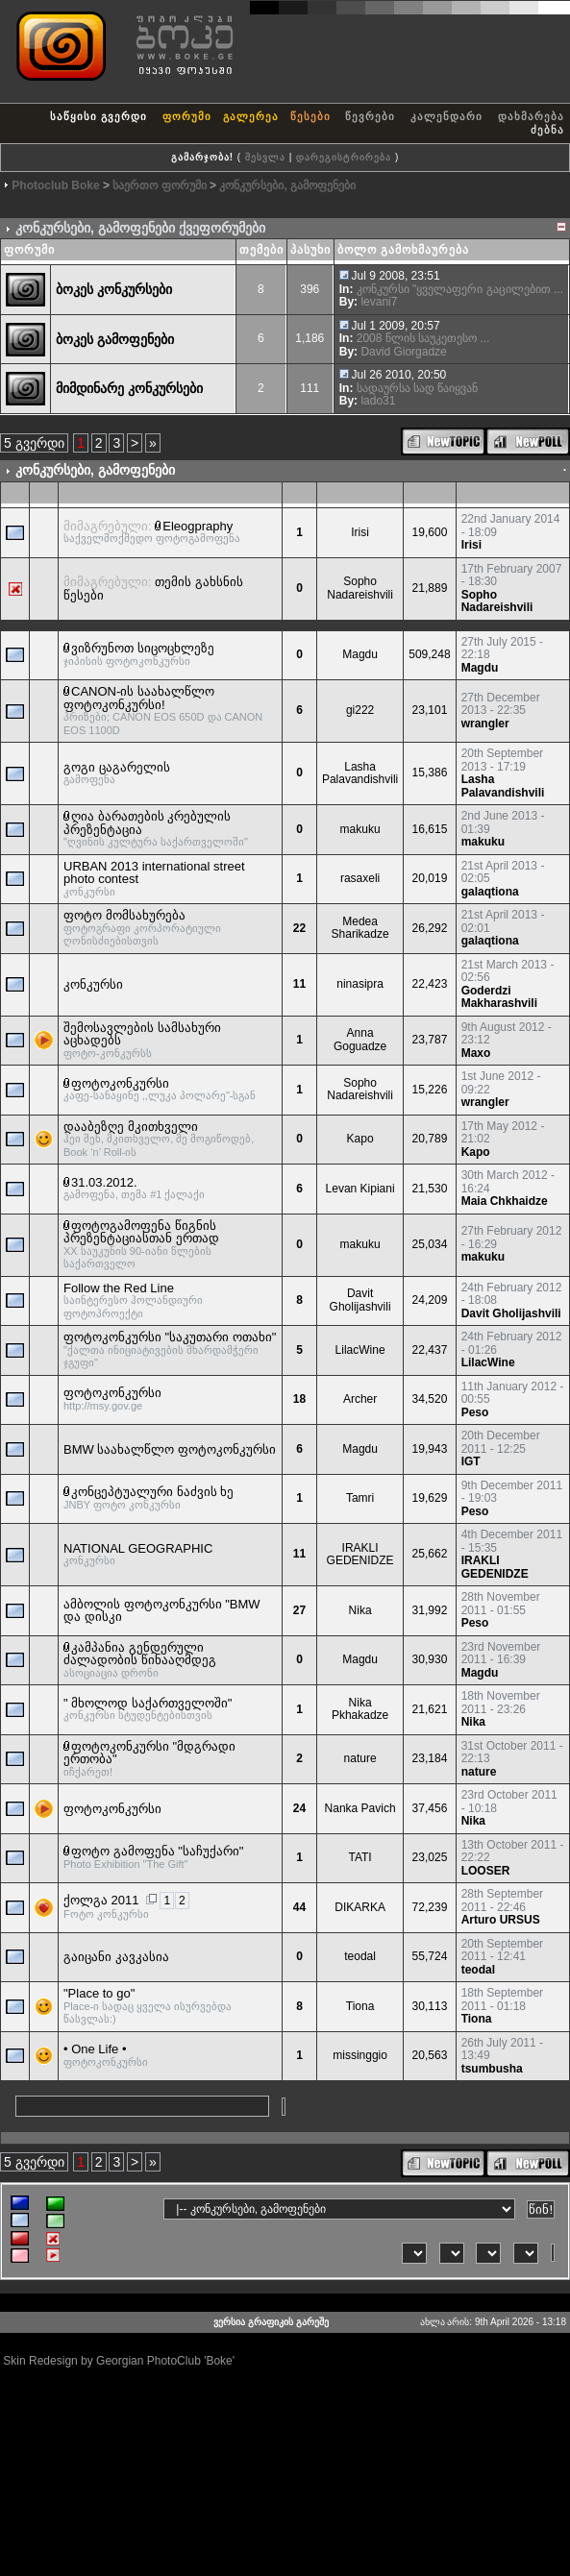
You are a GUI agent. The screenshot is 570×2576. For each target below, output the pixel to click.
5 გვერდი (34, 443)
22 (299, 928)
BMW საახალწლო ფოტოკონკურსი (169, 1449)
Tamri (360, 1498)
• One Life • (94, 2049)
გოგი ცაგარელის (116, 767)
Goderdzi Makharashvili (499, 997)
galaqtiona (490, 891)
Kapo (360, 1138)
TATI (359, 1857)
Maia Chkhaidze (504, 1201)
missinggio (360, 2055)
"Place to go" (99, 1993)
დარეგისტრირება (343, 157)
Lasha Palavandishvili (360, 773)
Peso (475, 1412)
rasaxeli (360, 878)
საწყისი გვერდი (98, 116)
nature (360, 1758)
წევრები (370, 116)
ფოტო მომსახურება (124, 915)
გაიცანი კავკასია (116, 1957)
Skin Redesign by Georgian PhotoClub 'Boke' (119, 2360)
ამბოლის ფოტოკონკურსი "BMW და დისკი (161, 1611)
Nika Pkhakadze (360, 1709)
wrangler (485, 723)
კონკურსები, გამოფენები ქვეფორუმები (140, 227)
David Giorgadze (403, 351)
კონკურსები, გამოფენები (287, 185)
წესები (310, 116)
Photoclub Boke (55, 185)
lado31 (377, 400)
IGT (471, 1461)
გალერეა (251, 116)
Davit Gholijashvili (360, 1300)
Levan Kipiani (360, 1188)
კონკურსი (93, 984)
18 (299, 1399)
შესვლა (265, 157)
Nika (360, 1610)
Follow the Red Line (118, 1288)
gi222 (360, 710)
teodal (360, 1956)
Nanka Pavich (360, 1808)
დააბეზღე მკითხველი (130, 1126)
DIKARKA (360, 1907)
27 (299, 1610)
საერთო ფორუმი (159, 185)
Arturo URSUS (500, 1919)
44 (299, 1907)
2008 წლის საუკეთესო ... (423, 338)
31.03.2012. (104, 1182)
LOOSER (485, 1870)
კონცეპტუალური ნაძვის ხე (152, 1491)
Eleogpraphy (197, 526)
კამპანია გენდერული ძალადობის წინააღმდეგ (139, 1654)
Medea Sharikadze (360, 928)
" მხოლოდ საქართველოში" (147, 1703)
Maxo (476, 1053)
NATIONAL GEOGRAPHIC (137, 1548)
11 (299, 984)
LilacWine (360, 1350)
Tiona (360, 2006)
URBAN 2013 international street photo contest (154, 873)
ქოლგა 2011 (101, 1900)
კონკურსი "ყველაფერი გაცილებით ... (460, 289)
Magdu (360, 654)
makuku (360, 829)
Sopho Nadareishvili (360, 588)
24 (299, 1808)
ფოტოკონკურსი (120, 1083)
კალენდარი (446, 116)
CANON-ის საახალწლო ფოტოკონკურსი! (138, 698)
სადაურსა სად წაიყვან (418, 388)
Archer (360, 1399)
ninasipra (360, 984)
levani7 (378, 301)
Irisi (360, 532)
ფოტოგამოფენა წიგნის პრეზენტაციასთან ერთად (141, 1232)
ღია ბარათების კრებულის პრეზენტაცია (147, 823)
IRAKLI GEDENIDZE (360, 1554)
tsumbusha (492, 2068)
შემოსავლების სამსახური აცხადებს (142, 1034)
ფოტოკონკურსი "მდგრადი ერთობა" (149, 1753)
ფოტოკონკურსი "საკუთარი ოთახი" (169, 1337)
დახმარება (531, 116)
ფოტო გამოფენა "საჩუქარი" (157, 1851)
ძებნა (547, 129)
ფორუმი (186, 116)
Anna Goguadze (360, 1039)
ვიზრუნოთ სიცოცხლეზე (142, 648)
